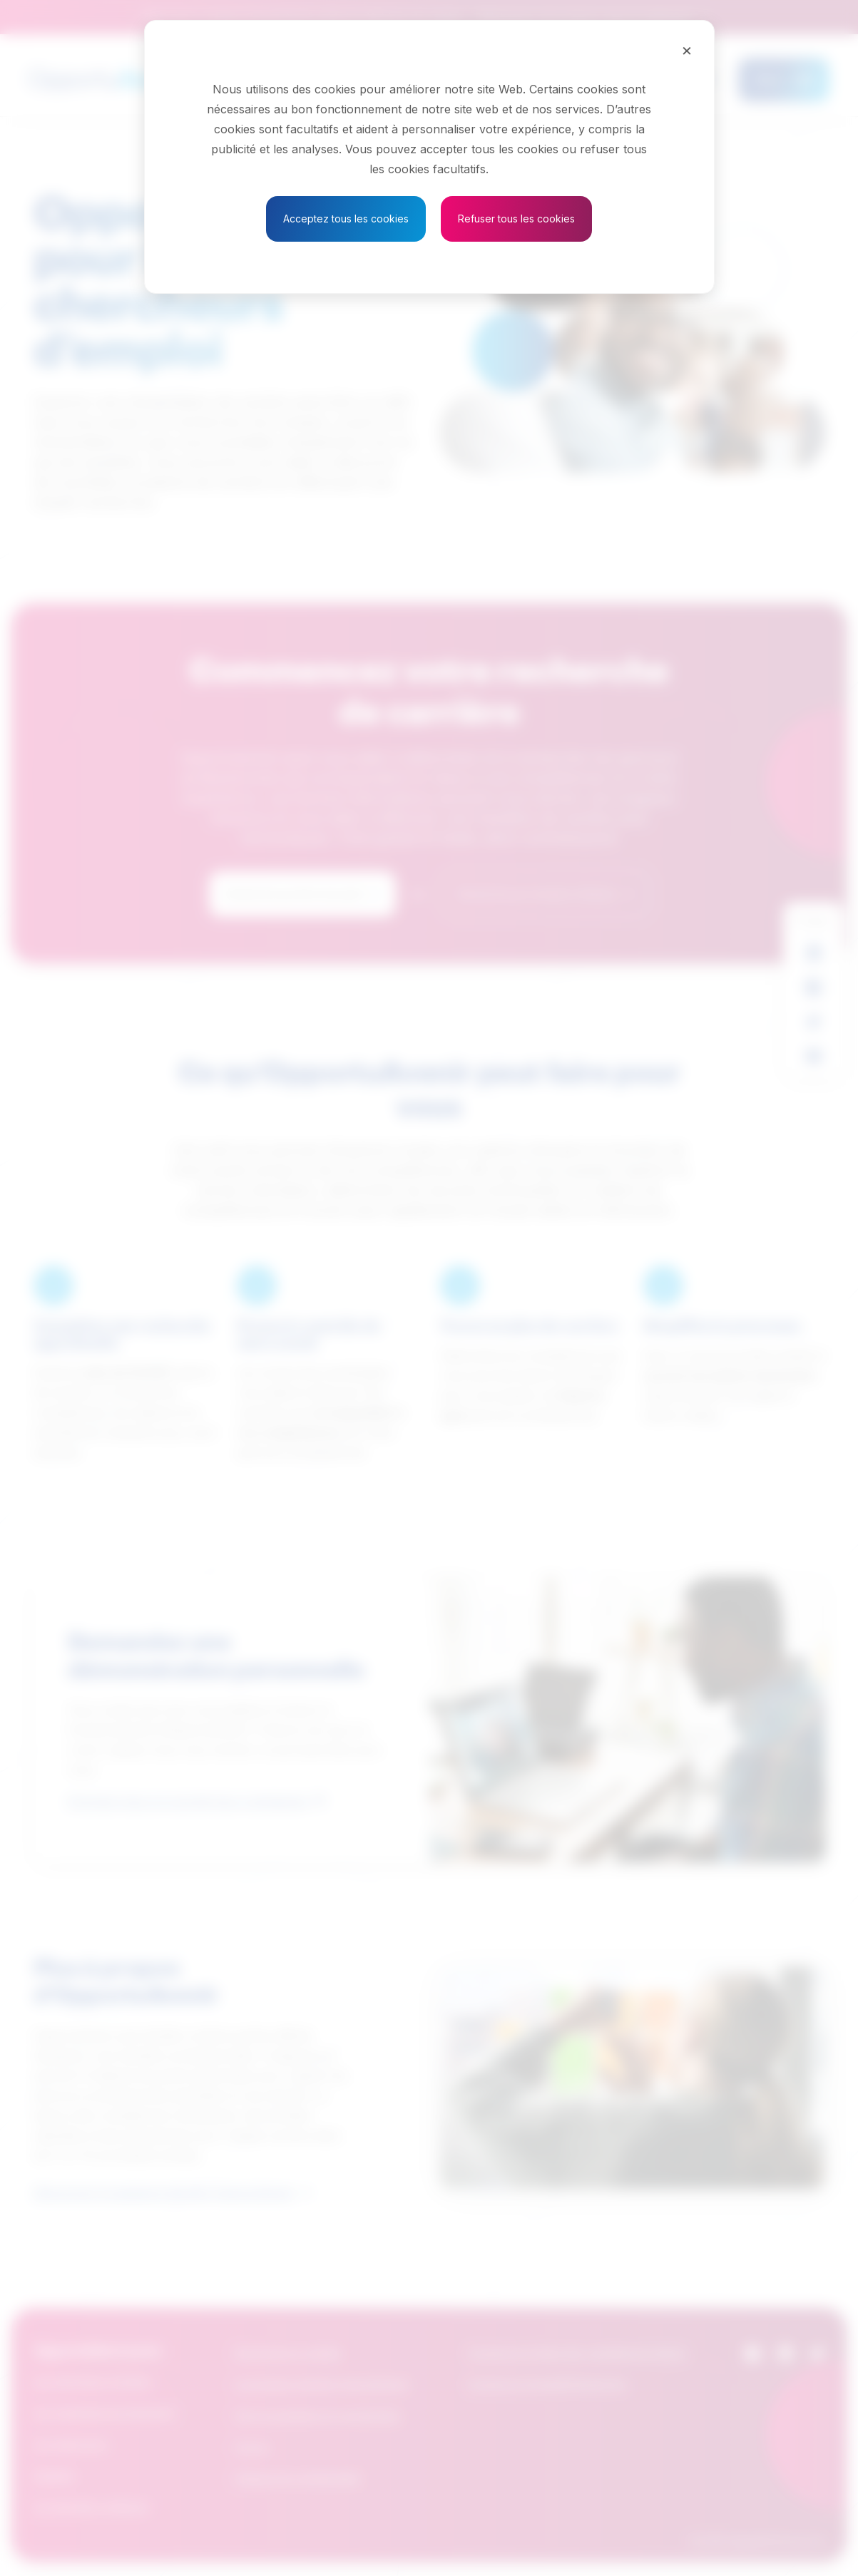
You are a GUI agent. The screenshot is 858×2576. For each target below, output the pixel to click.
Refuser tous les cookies (516, 218)
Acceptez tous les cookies (346, 218)
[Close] (687, 50)
